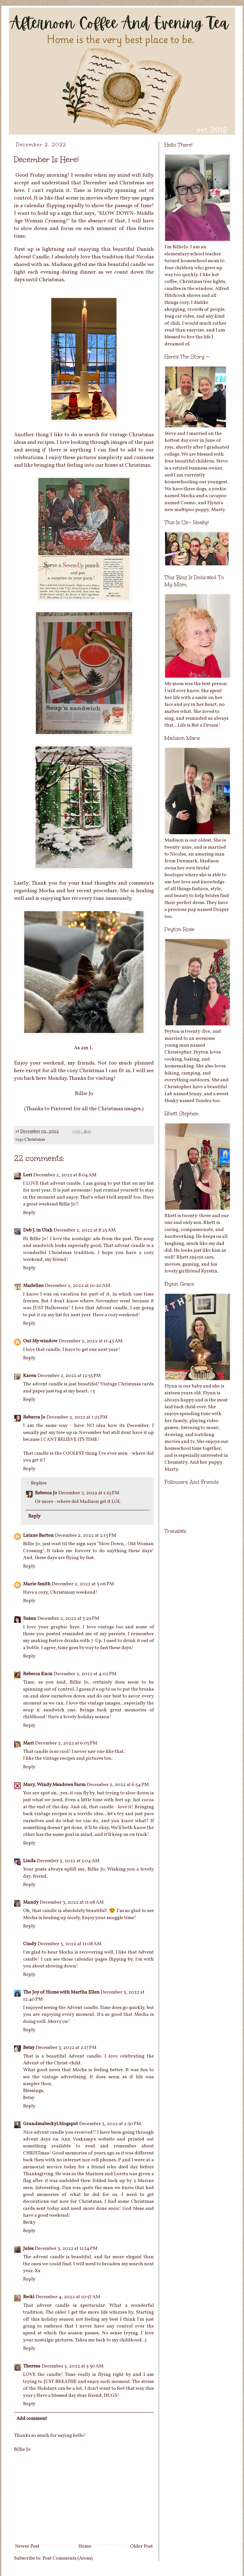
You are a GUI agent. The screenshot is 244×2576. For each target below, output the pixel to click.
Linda (29, 1860)
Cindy (29, 1943)
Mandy (31, 1902)
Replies (39, 1483)
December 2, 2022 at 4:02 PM (85, 1673)
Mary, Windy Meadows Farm (54, 1784)
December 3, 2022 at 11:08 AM (72, 1902)
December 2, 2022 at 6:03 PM (66, 1743)
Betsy (29, 2047)
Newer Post (27, 2546)
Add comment (31, 2418)
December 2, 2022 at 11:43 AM (91, 1341)
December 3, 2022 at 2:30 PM (110, 2123)
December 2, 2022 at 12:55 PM (69, 1375)
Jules (28, 2248)
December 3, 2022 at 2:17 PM (66, 2047)
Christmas (34, 1140)
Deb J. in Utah (37, 1230)
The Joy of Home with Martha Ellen (61, 1992)
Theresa (31, 2366)
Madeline (33, 1285)
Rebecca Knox (37, 1673)
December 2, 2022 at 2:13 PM (85, 1535)
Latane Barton (38, 1535)
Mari (28, 1743)
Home (84, 2546)
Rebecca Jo (34, 1417)
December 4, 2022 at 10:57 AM (68, 2296)
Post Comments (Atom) (68, 2558)
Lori (27, 1175)
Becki (29, 2296)
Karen (29, 1375)
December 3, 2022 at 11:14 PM (66, 2248)
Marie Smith (37, 1584)
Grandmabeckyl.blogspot (50, 2123)
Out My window (40, 1341)
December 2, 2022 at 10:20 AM (77, 1285)
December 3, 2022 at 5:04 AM (68, 1860)
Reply (29, 1212)
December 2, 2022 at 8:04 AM (64, 1175)
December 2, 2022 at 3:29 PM (68, 1618)
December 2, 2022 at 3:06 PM (83, 1584)
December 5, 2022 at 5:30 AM (73, 2366)
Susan (29, 1618)
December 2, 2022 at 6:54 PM (118, 1784)
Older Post (141, 2546)
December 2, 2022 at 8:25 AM (85, 1230)
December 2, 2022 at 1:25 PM (77, 1417)
